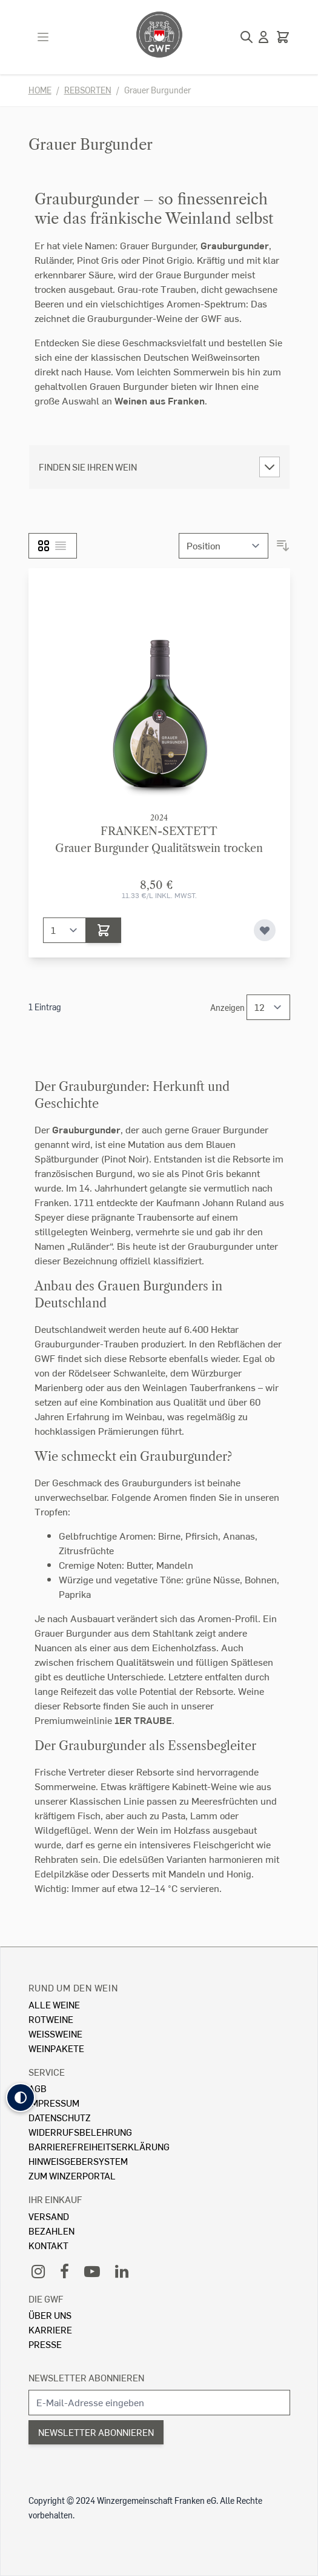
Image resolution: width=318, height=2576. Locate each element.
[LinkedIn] (121, 2271)
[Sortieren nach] (223, 545)
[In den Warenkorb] (103, 930)
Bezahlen (51, 2230)
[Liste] (60, 545)
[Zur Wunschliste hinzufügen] (265, 930)
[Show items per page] (268, 1007)
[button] (20, 2097)
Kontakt (48, 2245)
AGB (37, 2088)
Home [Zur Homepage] (39, 90)
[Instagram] (38, 2271)
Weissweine (55, 2033)
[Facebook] (64, 2271)
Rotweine (50, 2019)
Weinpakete (56, 2048)
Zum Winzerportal (72, 2175)
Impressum (53, 2102)
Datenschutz (59, 2117)
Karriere (50, 2329)
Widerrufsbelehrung (80, 2131)
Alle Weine (54, 2004)
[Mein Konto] (263, 37)
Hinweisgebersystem (78, 2161)
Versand (48, 2216)
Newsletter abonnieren (86, 2377)
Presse (45, 2344)
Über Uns (49, 2315)
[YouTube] (92, 2271)
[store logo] (159, 34)
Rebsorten (87, 90)
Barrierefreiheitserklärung (99, 2146)
